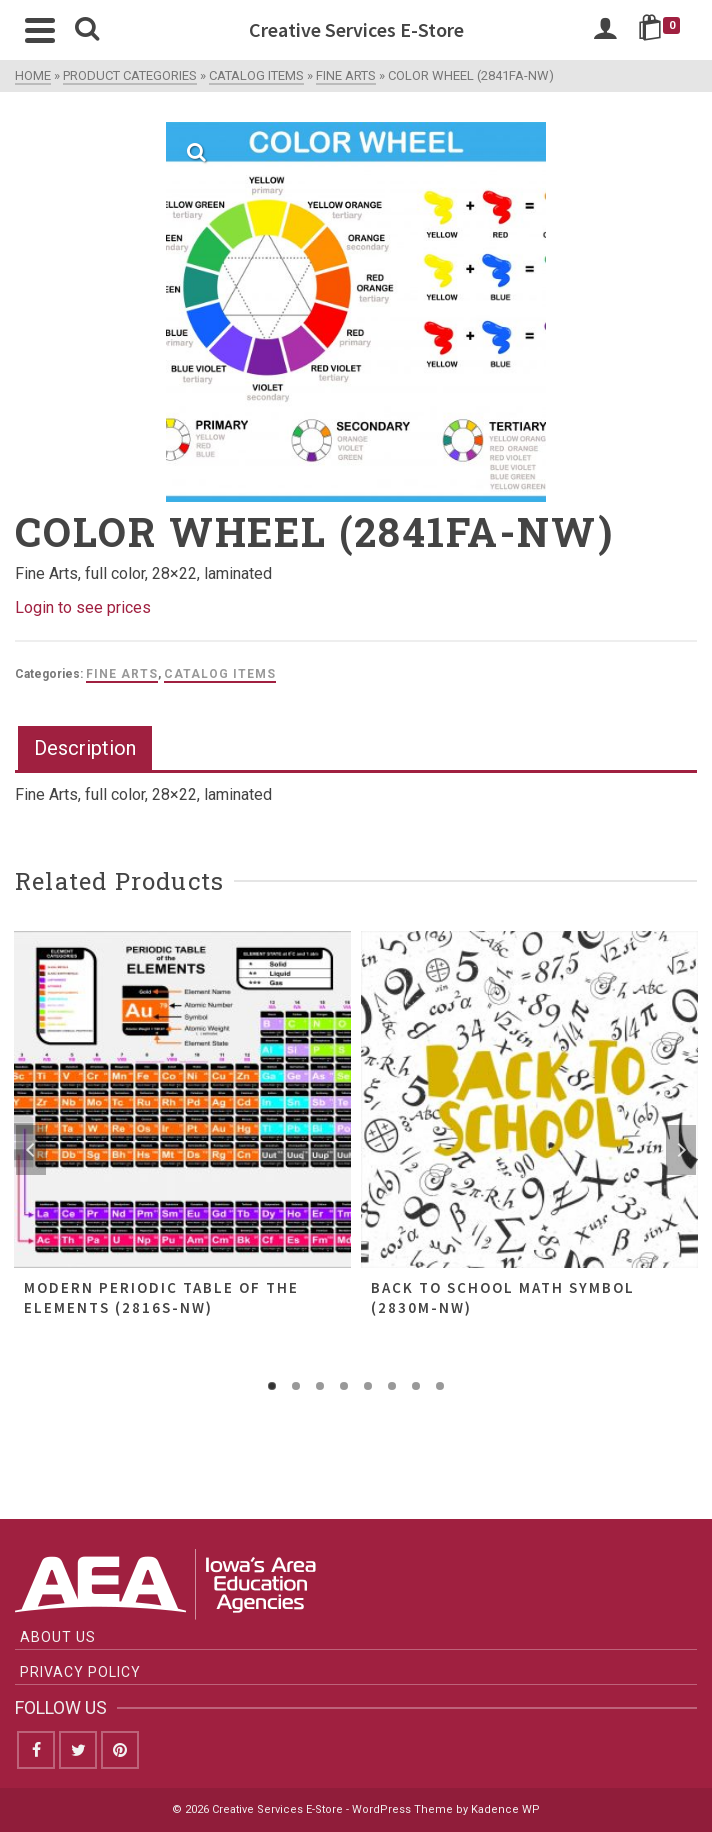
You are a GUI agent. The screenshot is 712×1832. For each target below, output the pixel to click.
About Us (58, 1637)
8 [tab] (440, 1386)
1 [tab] (272, 1386)
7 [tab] (416, 1386)
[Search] (87, 30)
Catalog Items (220, 674)
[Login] (605, 30)
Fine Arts (122, 674)
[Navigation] (40, 30)
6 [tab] (392, 1386)
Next (681, 1150)
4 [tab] (344, 1386)
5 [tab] (368, 1386)
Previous (31, 1150)
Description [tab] (85, 748)
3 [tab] (320, 1386)
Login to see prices (83, 607)
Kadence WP (505, 1809)
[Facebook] (36, 1750)
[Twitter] (78, 1750)
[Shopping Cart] (662, 30)
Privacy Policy (80, 1672)
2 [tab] (296, 1386)
